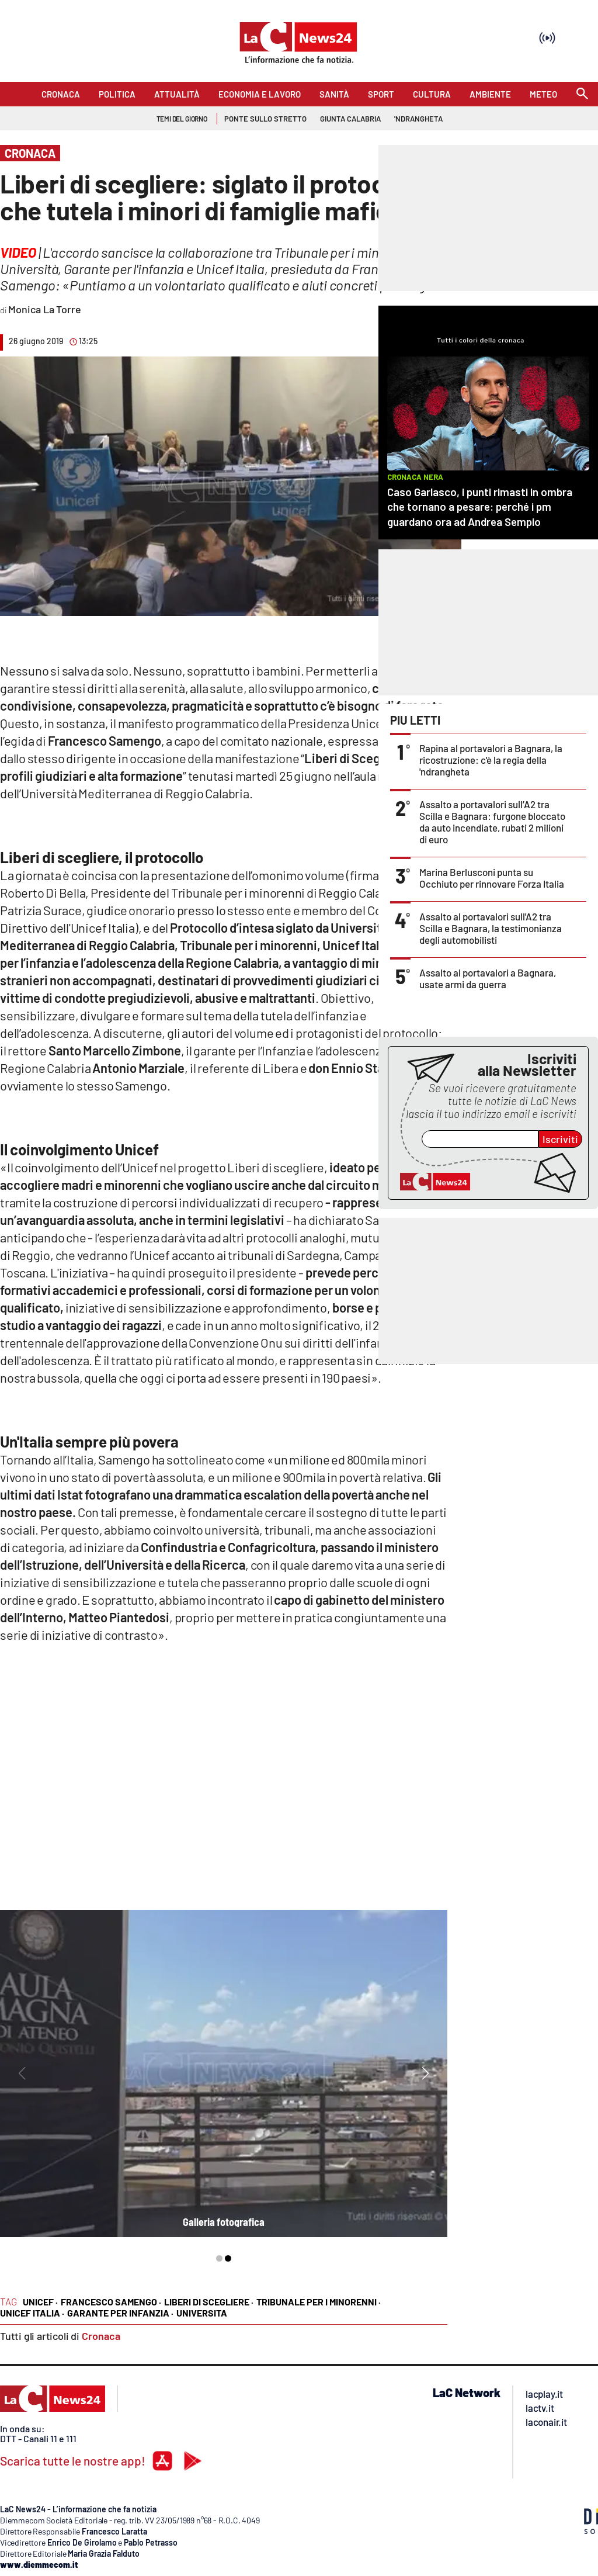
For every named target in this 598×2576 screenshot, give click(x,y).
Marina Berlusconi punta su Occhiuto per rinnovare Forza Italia (491, 877)
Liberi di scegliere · (208, 2301)
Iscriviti (560, 1139)
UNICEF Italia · (32, 2312)
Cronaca (101, 2335)
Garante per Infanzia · (120, 2312)
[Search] (582, 94)
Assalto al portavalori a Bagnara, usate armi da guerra (487, 978)
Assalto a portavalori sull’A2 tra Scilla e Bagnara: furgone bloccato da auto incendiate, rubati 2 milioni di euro (492, 821)
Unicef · (40, 2301)
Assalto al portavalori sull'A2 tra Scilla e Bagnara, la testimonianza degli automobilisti (490, 928)
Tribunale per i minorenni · (318, 2301)
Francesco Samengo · (111, 2301)
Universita (201, 2312)
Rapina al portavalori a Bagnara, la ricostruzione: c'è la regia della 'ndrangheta (490, 759)
